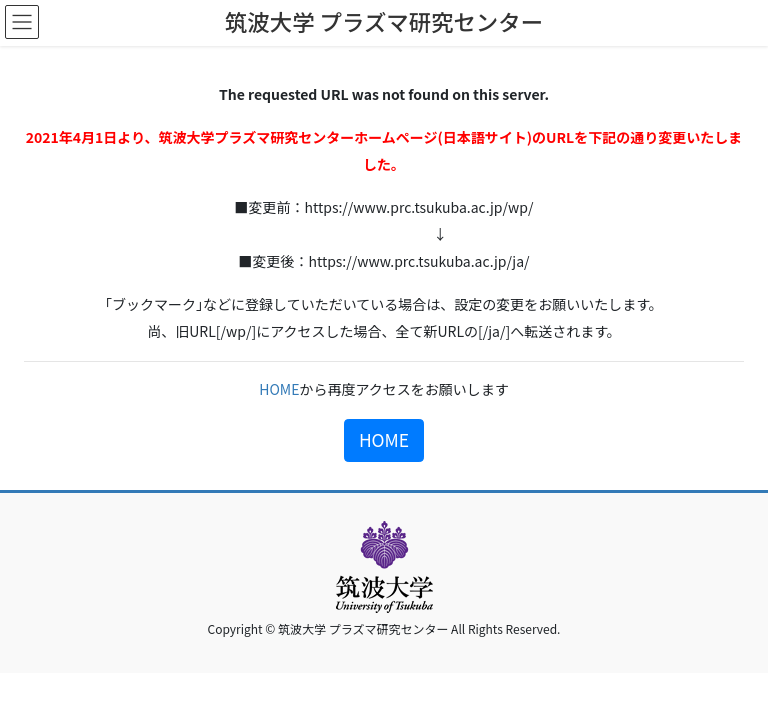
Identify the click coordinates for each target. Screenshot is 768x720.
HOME (279, 389)
